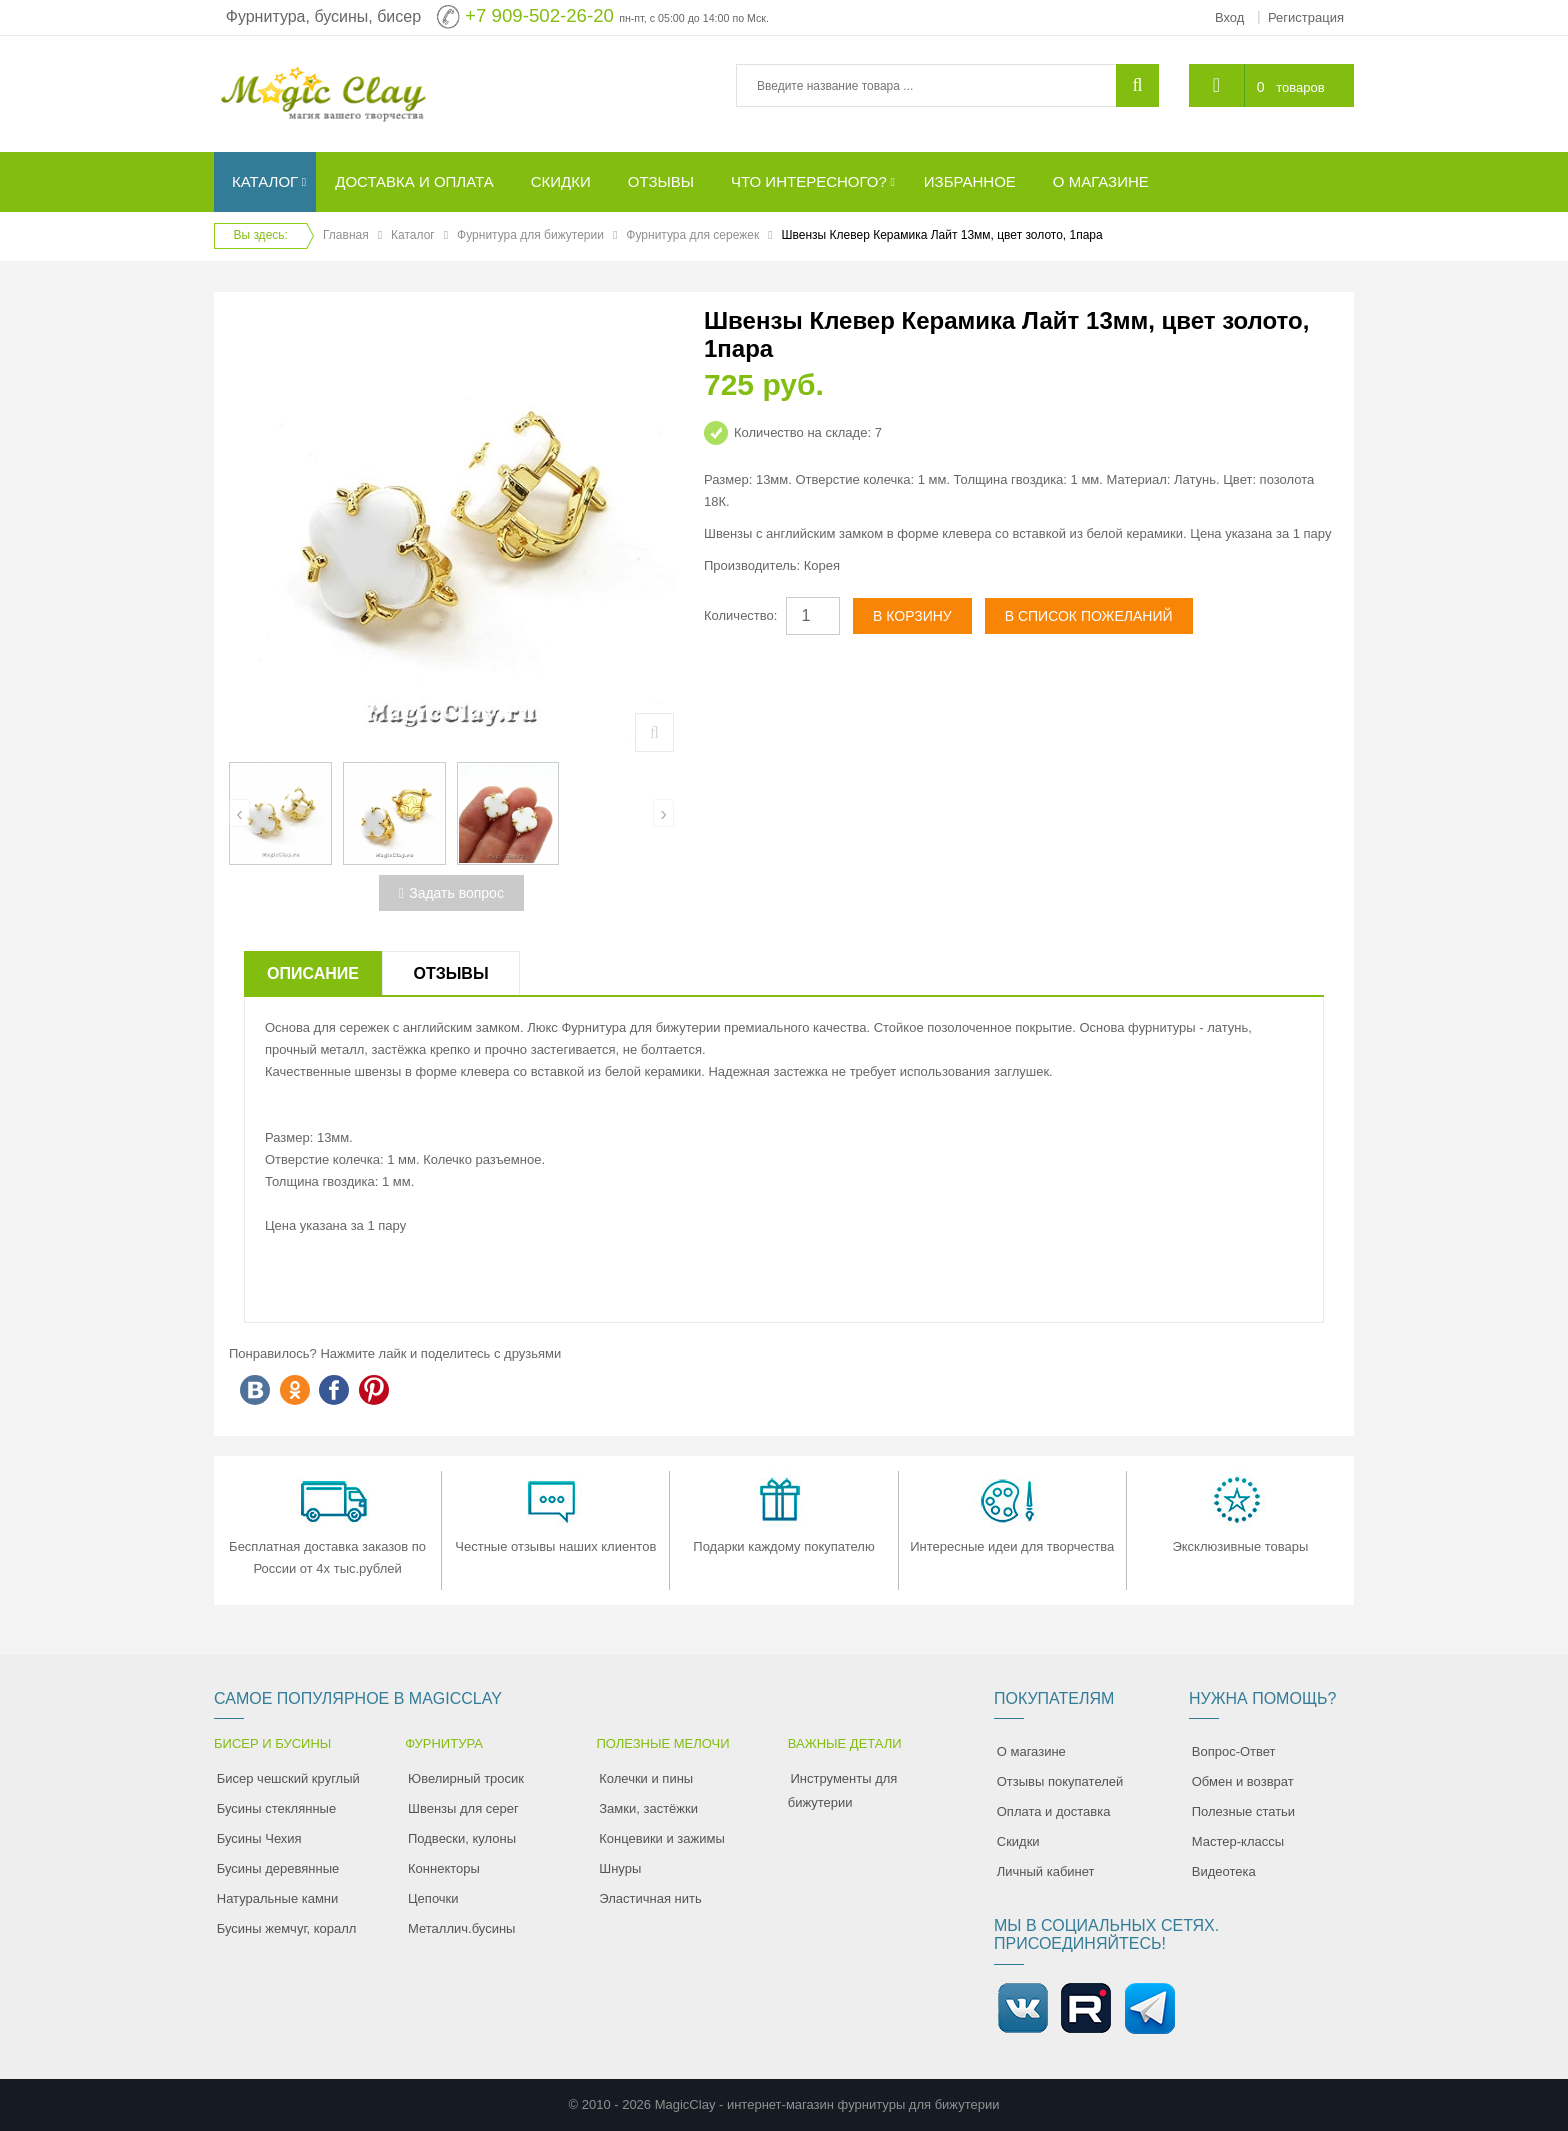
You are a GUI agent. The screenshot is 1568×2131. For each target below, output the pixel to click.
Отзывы (450, 973)
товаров (1300, 87)
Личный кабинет (1046, 1871)
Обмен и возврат (1243, 1781)
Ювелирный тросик (466, 1778)
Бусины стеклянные (276, 1808)
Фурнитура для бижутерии (530, 235)
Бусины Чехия (259, 1838)
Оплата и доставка (1054, 1811)
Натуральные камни (278, 1898)
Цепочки (433, 1898)
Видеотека (1224, 1871)
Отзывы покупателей (1060, 1781)
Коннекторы (444, 1868)
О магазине (1031, 1751)
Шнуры (620, 1868)
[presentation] (239, 813)
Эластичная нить (650, 1898)
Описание (313, 973)
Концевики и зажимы (662, 1838)
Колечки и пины (646, 1778)
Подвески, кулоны (462, 1838)
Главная (346, 235)
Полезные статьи (1243, 1811)
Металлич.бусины (461, 1928)
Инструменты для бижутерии (843, 1790)
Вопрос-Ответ (1234, 1751)
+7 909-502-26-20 (539, 15)
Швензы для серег (463, 1808)
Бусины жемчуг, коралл (287, 1928)
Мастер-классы (1238, 1841)
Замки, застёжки (648, 1808)
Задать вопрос (451, 893)
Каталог (413, 235)
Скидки (1018, 1841)
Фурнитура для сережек (692, 235)
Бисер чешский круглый (288, 1778)
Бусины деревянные (278, 1868)
